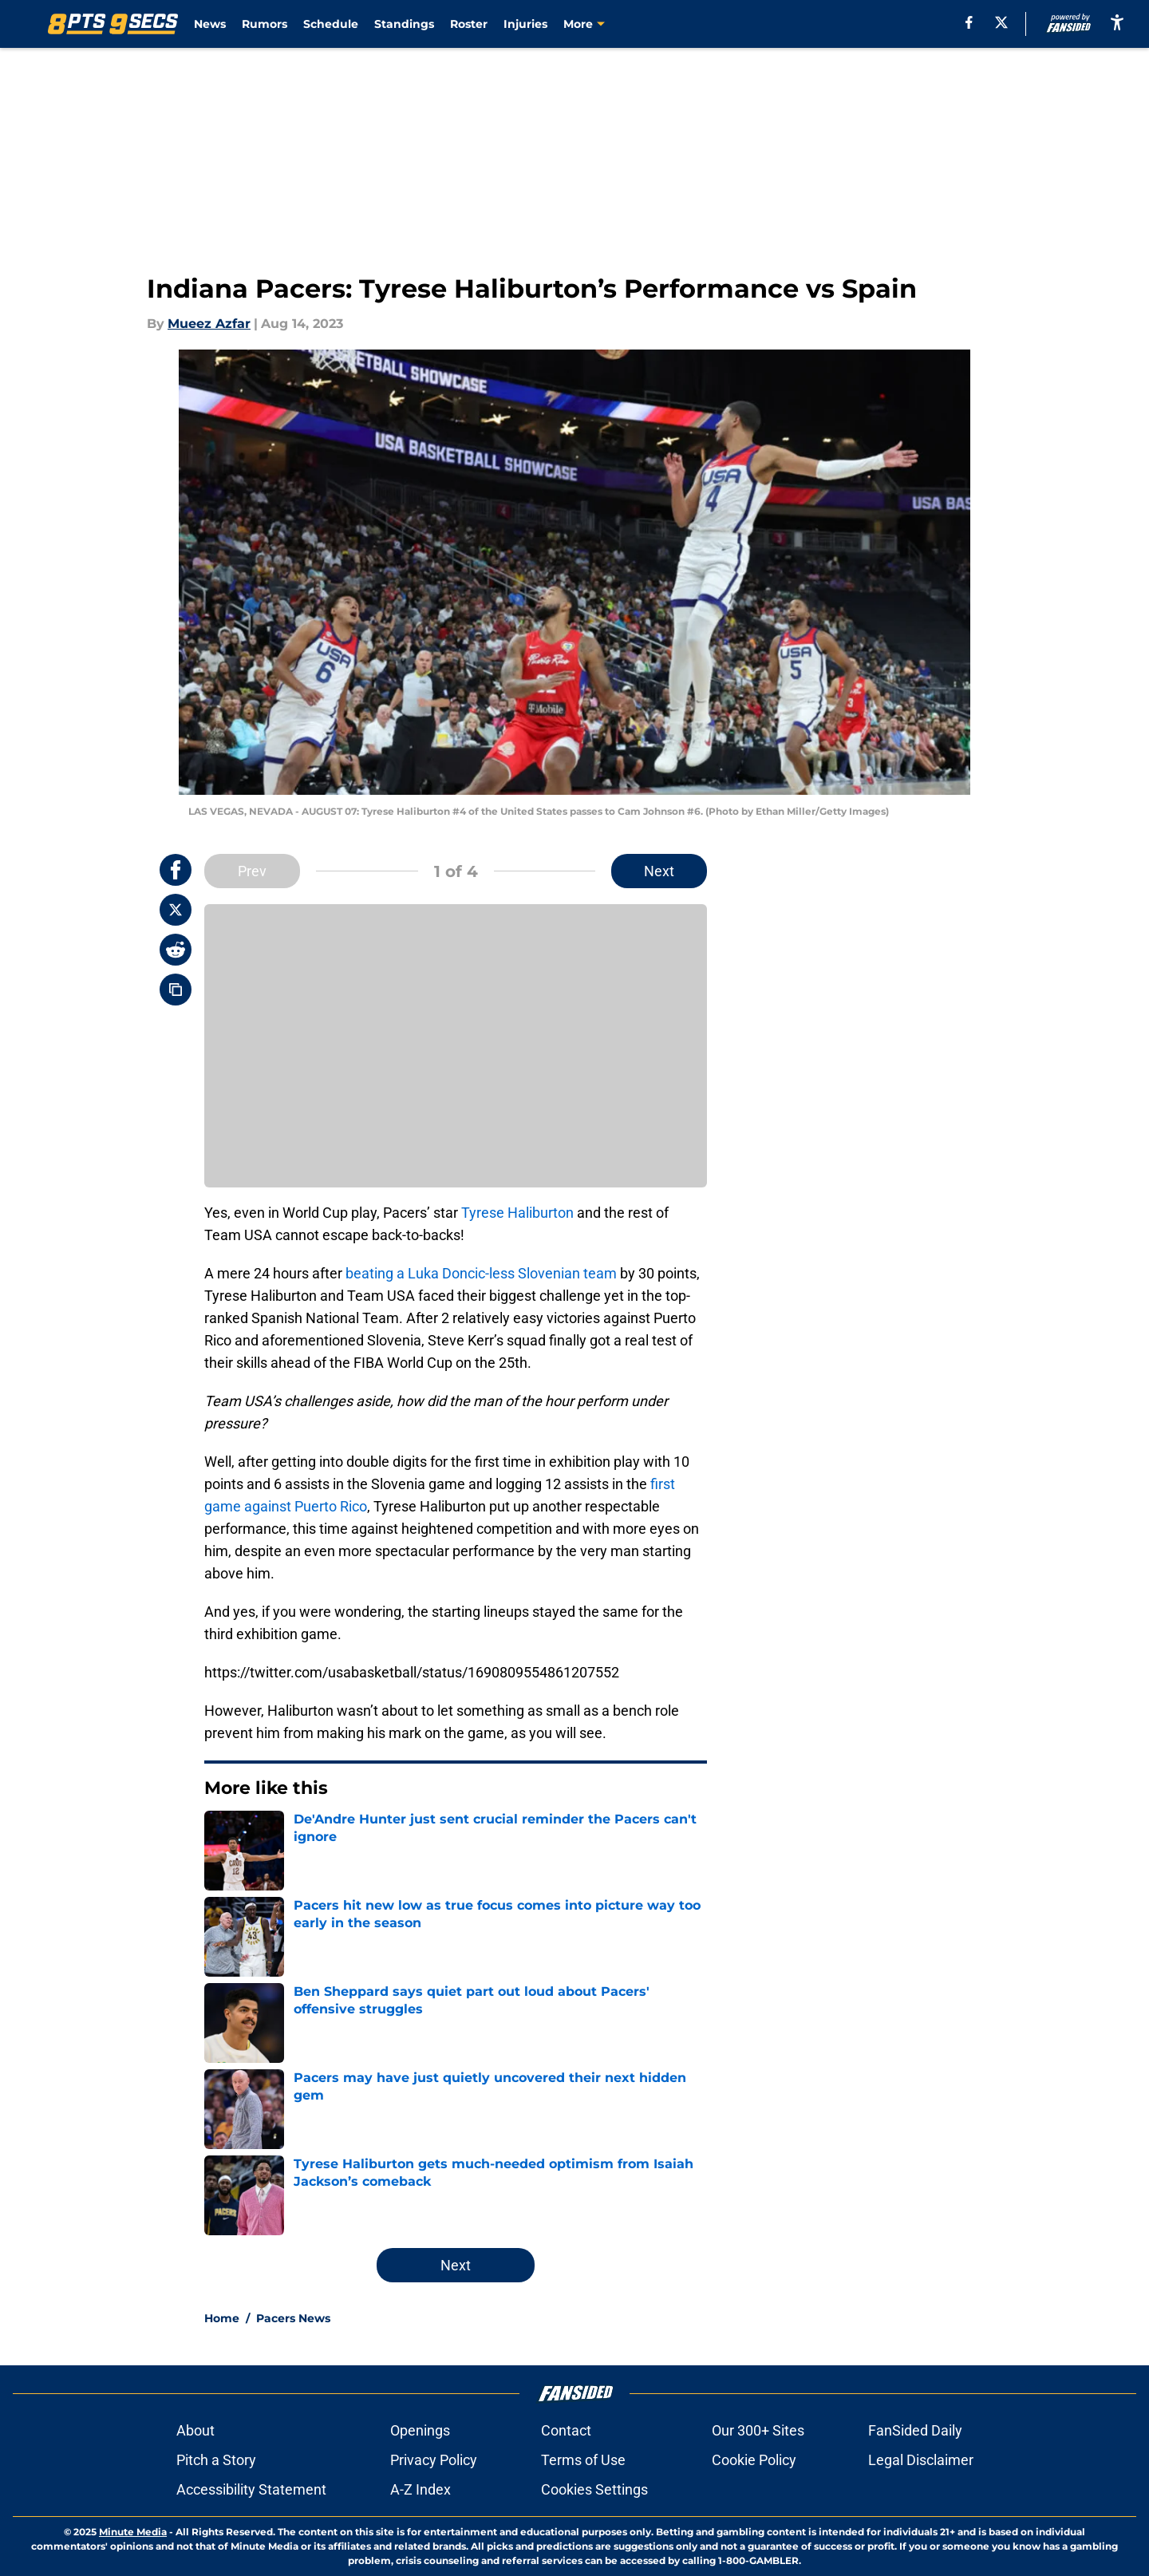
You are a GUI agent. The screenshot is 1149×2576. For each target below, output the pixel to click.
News (210, 24)
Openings (420, 2430)
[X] (1001, 22)
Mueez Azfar (209, 323)
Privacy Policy (433, 2460)
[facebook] (969, 22)
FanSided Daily (915, 2430)
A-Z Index (420, 2489)
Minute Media (133, 2532)
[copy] (176, 990)
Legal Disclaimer (920, 2460)
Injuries (525, 24)
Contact (566, 2430)
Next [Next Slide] (659, 871)
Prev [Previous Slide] (252, 871)
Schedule (330, 24)
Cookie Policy (754, 2460)
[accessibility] (1117, 22)
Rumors (264, 24)
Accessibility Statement (251, 2489)
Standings (404, 24)
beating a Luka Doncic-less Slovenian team (481, 1273)
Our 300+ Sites (758, 2430)
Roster (469, 24)
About (195, 2430)
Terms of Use (583, 2460)
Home (221, 2318)
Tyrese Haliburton (517, 1212)
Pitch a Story (216, 2460)
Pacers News (293, 2318)
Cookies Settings (594, 2489)
